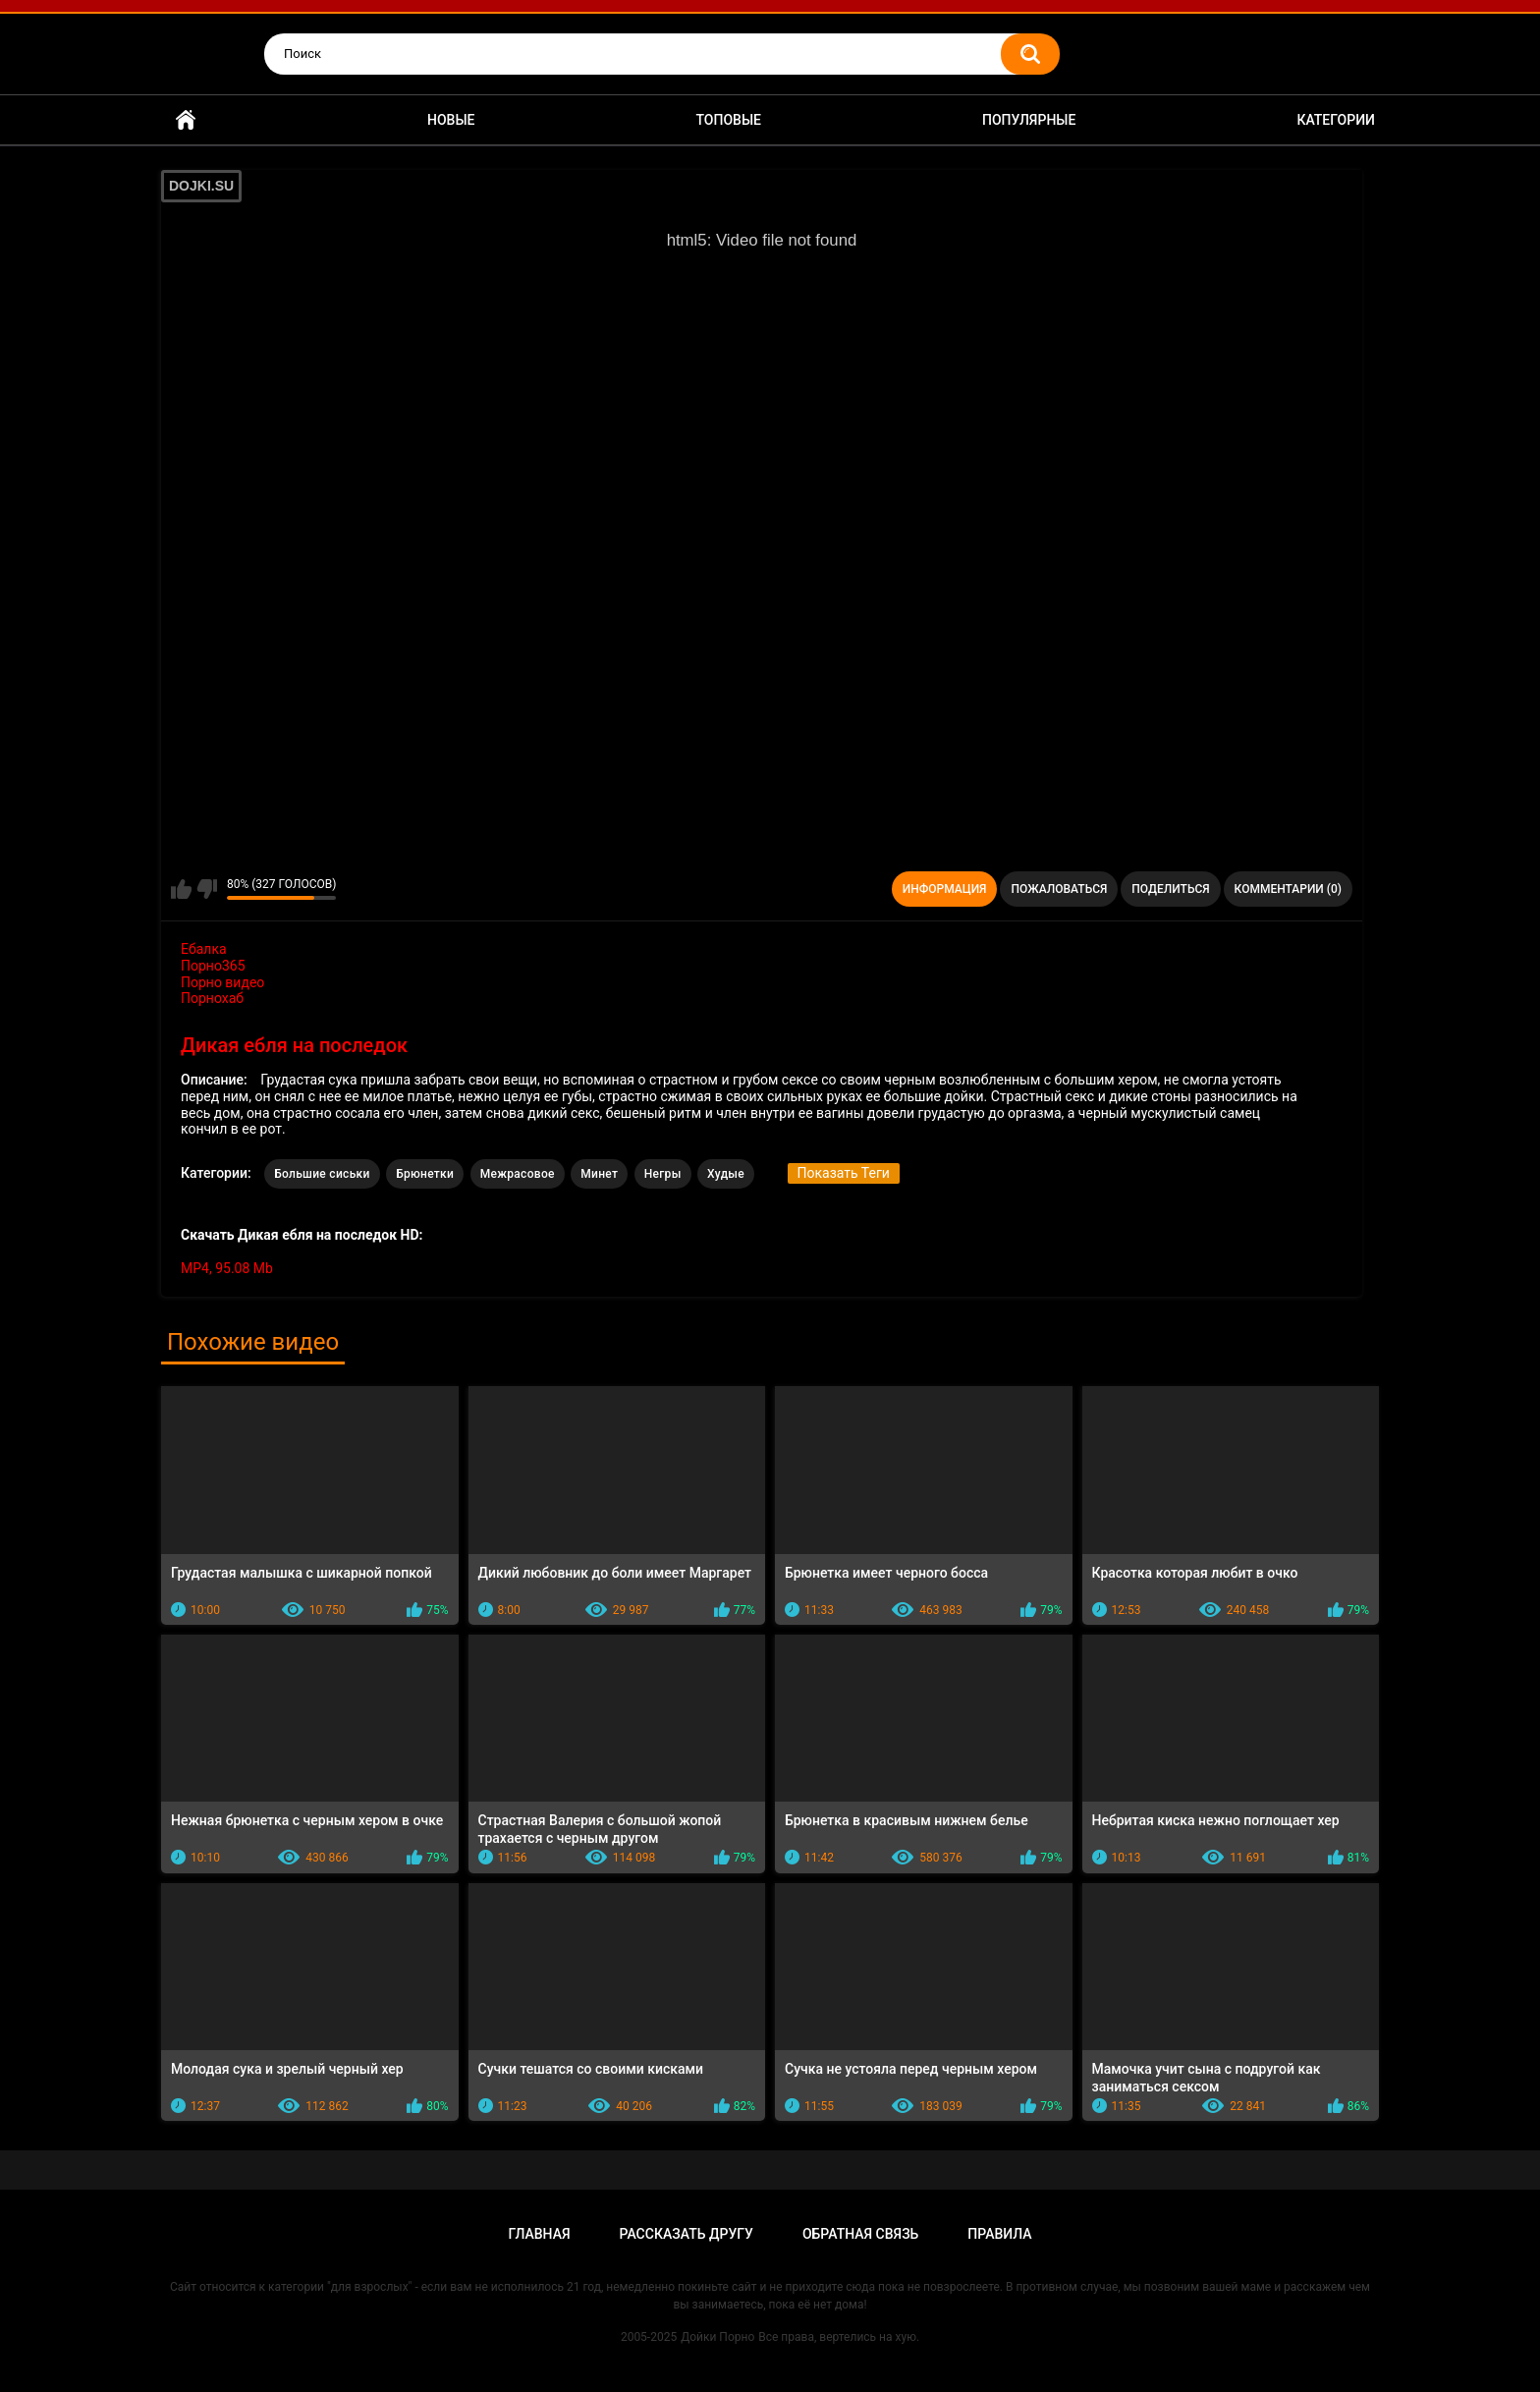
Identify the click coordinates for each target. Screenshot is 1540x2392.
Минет (599, 1174)
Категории (1335, 120)
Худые (725, 1174)
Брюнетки (425, 1174)
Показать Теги (844, 1173)
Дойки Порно (717, 2337)
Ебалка (204, 949)
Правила (999, 2234)
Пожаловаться (1059, 889)
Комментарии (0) (1288, 889)
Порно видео (222, 982)
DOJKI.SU (201, 186)
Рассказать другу (686, 2234)
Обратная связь (860, 2234)
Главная (185, 120)
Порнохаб (212, 998)
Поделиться (1170, 889)
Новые (450, 120)
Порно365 (213, 965)
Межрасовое (517, 1174)
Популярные (1028, 120)
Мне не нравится (206, 889)
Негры (663, 1174)
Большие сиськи (322, 1174)
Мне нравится (181, 889)
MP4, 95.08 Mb (227, 1268)
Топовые (728, 120)
